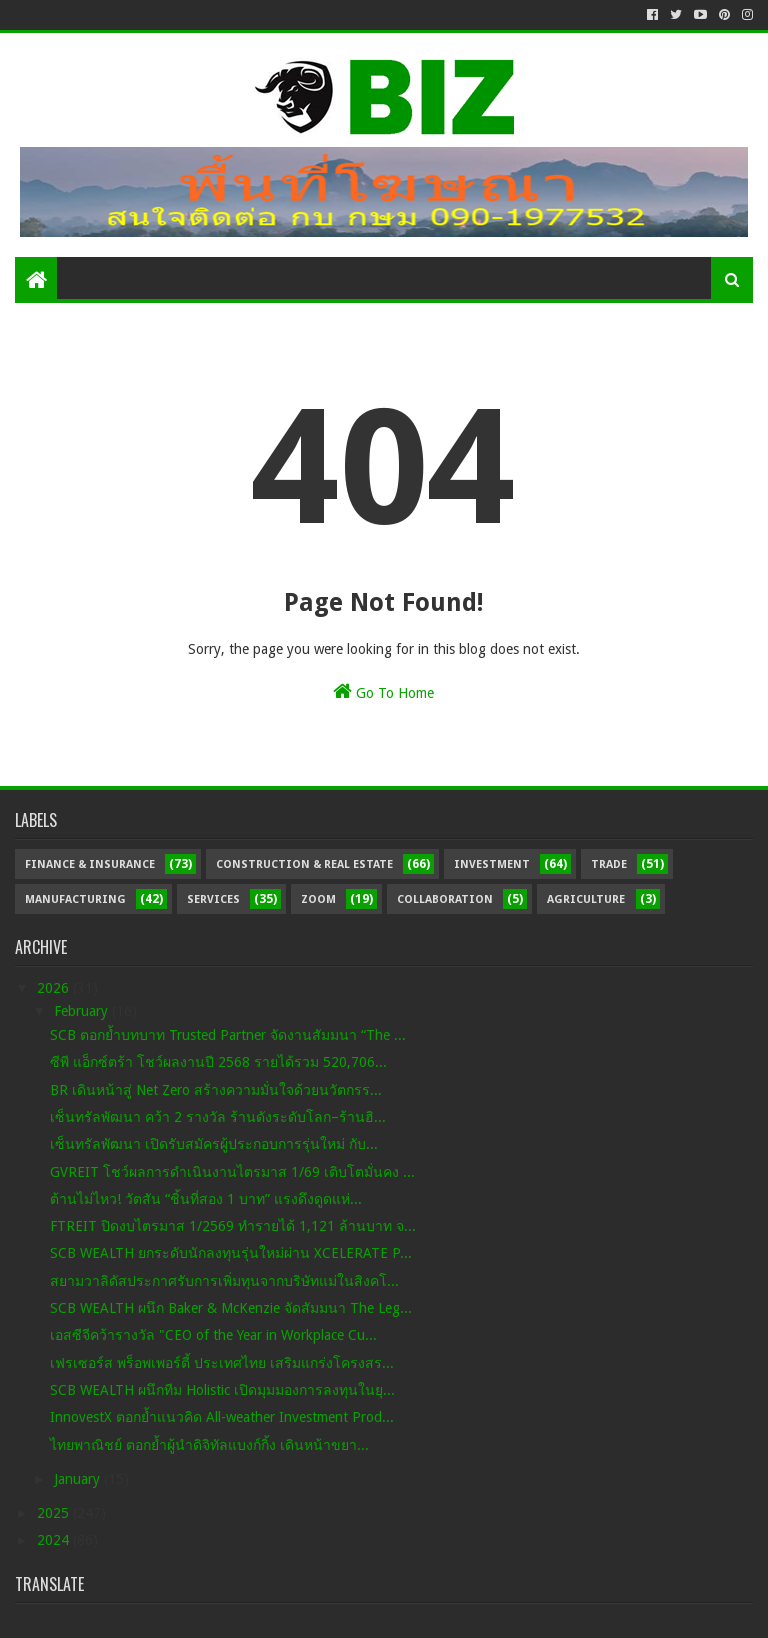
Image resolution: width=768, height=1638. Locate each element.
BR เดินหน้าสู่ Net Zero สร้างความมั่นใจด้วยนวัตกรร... (216, 1090)
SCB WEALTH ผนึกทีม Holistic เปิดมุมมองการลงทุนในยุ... (222, 1390)
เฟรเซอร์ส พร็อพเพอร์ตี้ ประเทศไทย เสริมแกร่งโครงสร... (222, 1363)
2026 (55, 988)
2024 (55, 1540)
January (79, 1479)
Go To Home (383, 691)
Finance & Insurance (90, 864)
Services (213, 899)
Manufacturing (75, 899)
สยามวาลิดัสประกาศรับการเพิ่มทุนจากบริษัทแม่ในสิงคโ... (224, 1281)
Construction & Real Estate (304, 864)
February (83, 1011)
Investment (492, 864)
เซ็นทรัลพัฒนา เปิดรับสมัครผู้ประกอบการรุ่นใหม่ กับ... (214, 1144)
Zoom (318, 899)
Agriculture (586, 899)
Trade (609, 864)
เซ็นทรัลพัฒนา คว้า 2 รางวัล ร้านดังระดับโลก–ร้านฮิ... (218, 1117)
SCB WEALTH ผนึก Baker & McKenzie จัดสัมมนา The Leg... (231, 1308)
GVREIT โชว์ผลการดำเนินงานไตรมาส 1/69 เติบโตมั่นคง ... (232, 1172)
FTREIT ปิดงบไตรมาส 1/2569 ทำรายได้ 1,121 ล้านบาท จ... (233, 1226)
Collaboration (445, 899)
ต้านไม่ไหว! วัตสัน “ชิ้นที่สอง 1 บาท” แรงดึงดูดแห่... (206, 1199)
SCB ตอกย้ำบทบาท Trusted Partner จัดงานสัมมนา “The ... (228, 1035)
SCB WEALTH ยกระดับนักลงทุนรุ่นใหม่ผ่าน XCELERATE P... (231, 1253)
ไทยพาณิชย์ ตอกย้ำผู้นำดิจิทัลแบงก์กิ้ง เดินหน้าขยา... (209, 1445)
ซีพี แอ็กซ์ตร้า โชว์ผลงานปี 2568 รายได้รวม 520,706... (218, 1062)
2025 (55, 1513)
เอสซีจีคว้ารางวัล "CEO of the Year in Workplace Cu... (213, 1335)
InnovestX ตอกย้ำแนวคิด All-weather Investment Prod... (222, 1417)
